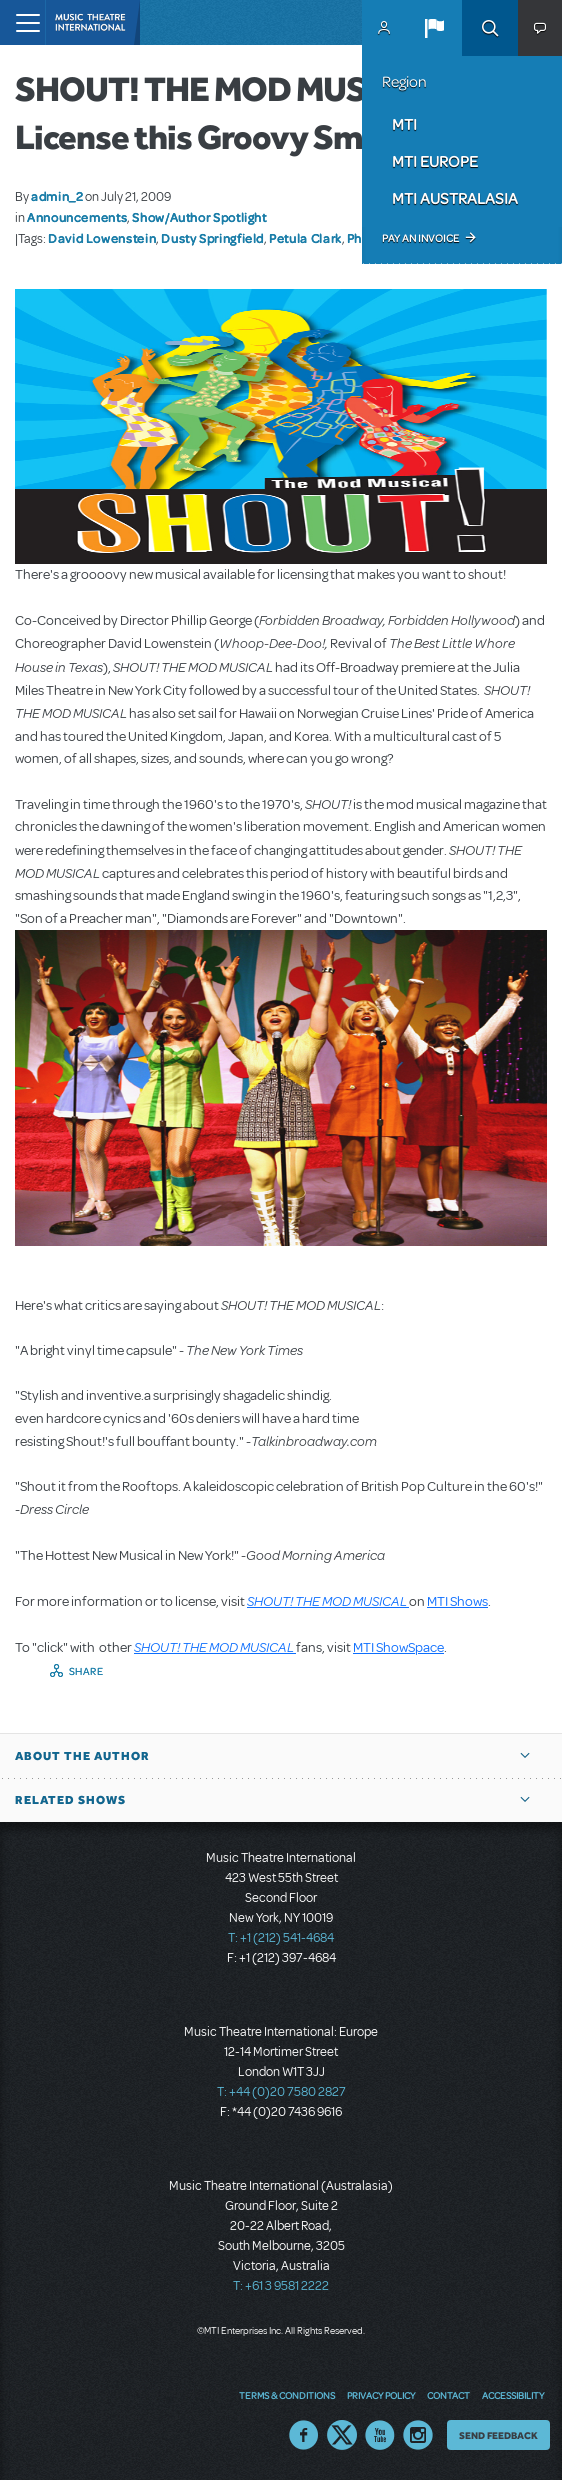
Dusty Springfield (212, 238)
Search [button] (490, 28)
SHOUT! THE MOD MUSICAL (328, 1601)
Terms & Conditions (287, 2395)
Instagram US (418, 2435)
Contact (448, 2395)
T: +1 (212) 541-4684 (281, 1938)
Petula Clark (305, 238)
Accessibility (513, 2395)
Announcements (77, 217)
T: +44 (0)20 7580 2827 (281, 2092)
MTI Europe (435, 161)
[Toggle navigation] (22, 22)
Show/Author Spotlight (199, 217)
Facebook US (304, 2435)
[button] (434, 28)
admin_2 (57, 196)
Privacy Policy (381, 2395)
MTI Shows (457, 1601)
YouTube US (380, 2435)
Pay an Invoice (420, 238)
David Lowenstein (102, 238)
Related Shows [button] (70, 1800)
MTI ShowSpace (398, 1647)
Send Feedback (498, 2435)
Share (86, 1671)
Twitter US (342, 2435)
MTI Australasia (455, 198)
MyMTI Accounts (384, 28)
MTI (404, 124)
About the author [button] (82, 1756)
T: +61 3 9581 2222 (281, 2286)
